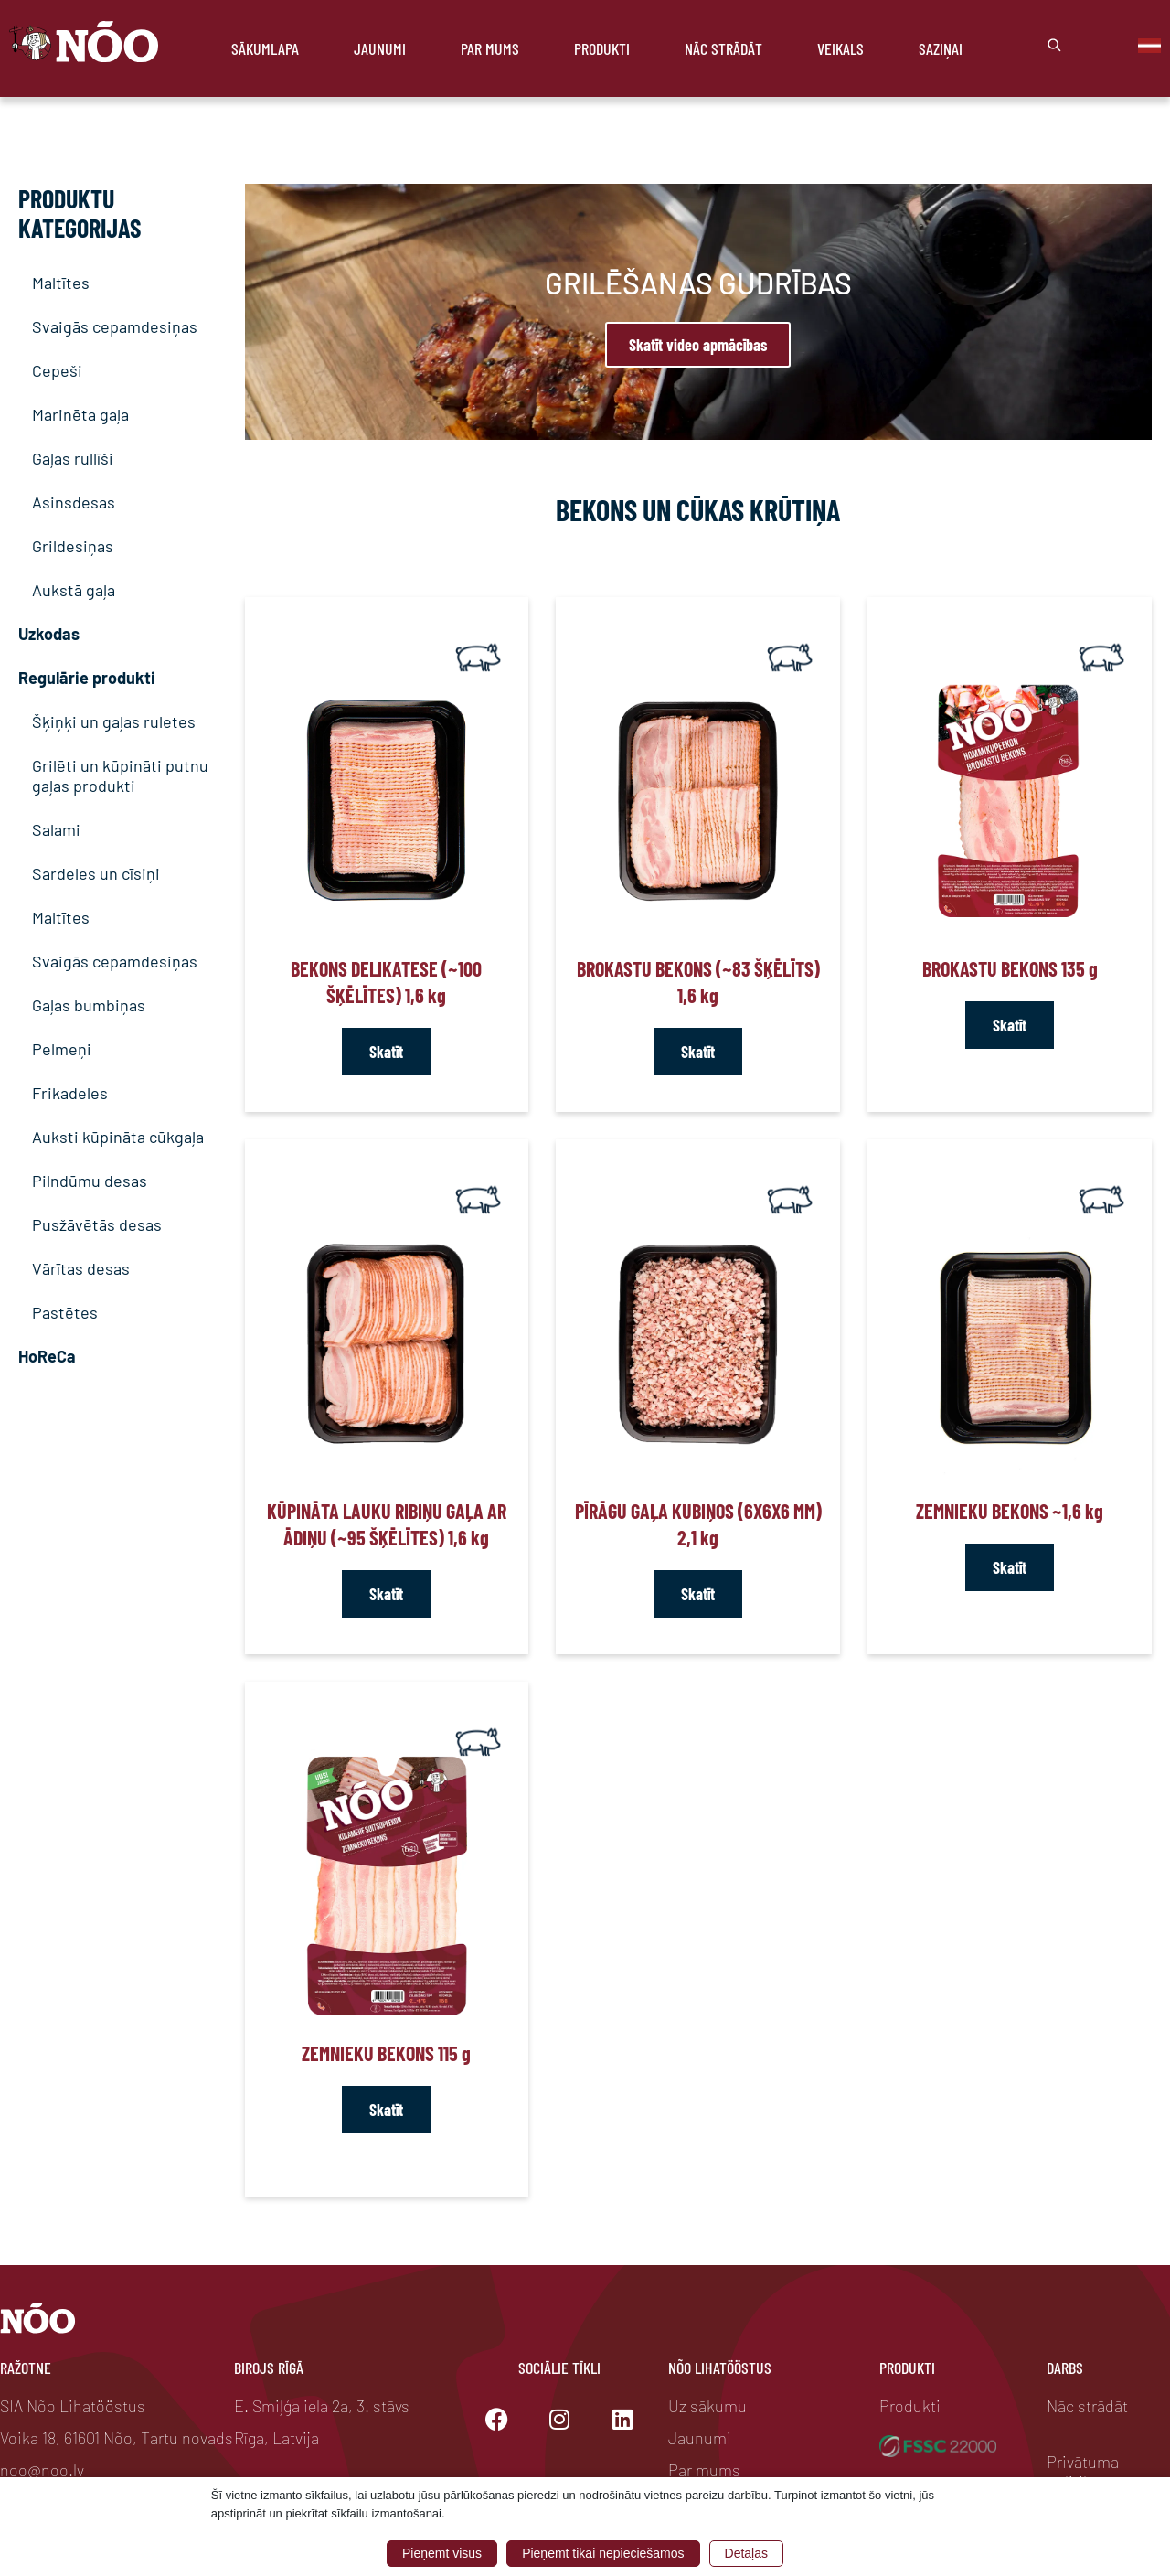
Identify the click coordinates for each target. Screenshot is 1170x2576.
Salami (56, 829)
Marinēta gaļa (80, 414)
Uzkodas (49, 634)
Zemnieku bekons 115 (386, 2053)
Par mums (490, 48)
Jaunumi (380, 48)
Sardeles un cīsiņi (96, 873)
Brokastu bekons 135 (1010, 968)
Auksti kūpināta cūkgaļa (118, 1137)
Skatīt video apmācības (698, 345)
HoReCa (47, 1356)
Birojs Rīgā (268, 2367)
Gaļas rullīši (72, 458)
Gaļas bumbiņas (88, 1005)
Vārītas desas (81, 1268)
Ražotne (25, 2367)
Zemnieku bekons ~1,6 (1009, 1511)
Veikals (840, 48)
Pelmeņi (61, 1049)
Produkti (602, 48)
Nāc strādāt (723, 48)
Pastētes (65, 1312)
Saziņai (941, 48)
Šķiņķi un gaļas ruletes (114, 721)
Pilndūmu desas (89, 1180)
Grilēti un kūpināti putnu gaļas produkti (120, 775)
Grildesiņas (72, 546)
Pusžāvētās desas (97, 1224)
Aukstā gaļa (73, 590)
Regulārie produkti (86, 678)
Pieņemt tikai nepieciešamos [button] (603, 2553)
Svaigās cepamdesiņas (114, 326)
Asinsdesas (73, 502)
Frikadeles (70, 1093)
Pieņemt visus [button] (442, 2553)
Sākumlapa (265, 48)
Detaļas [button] (746, 2553)
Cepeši (57, 370)
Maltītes (61, 283)
